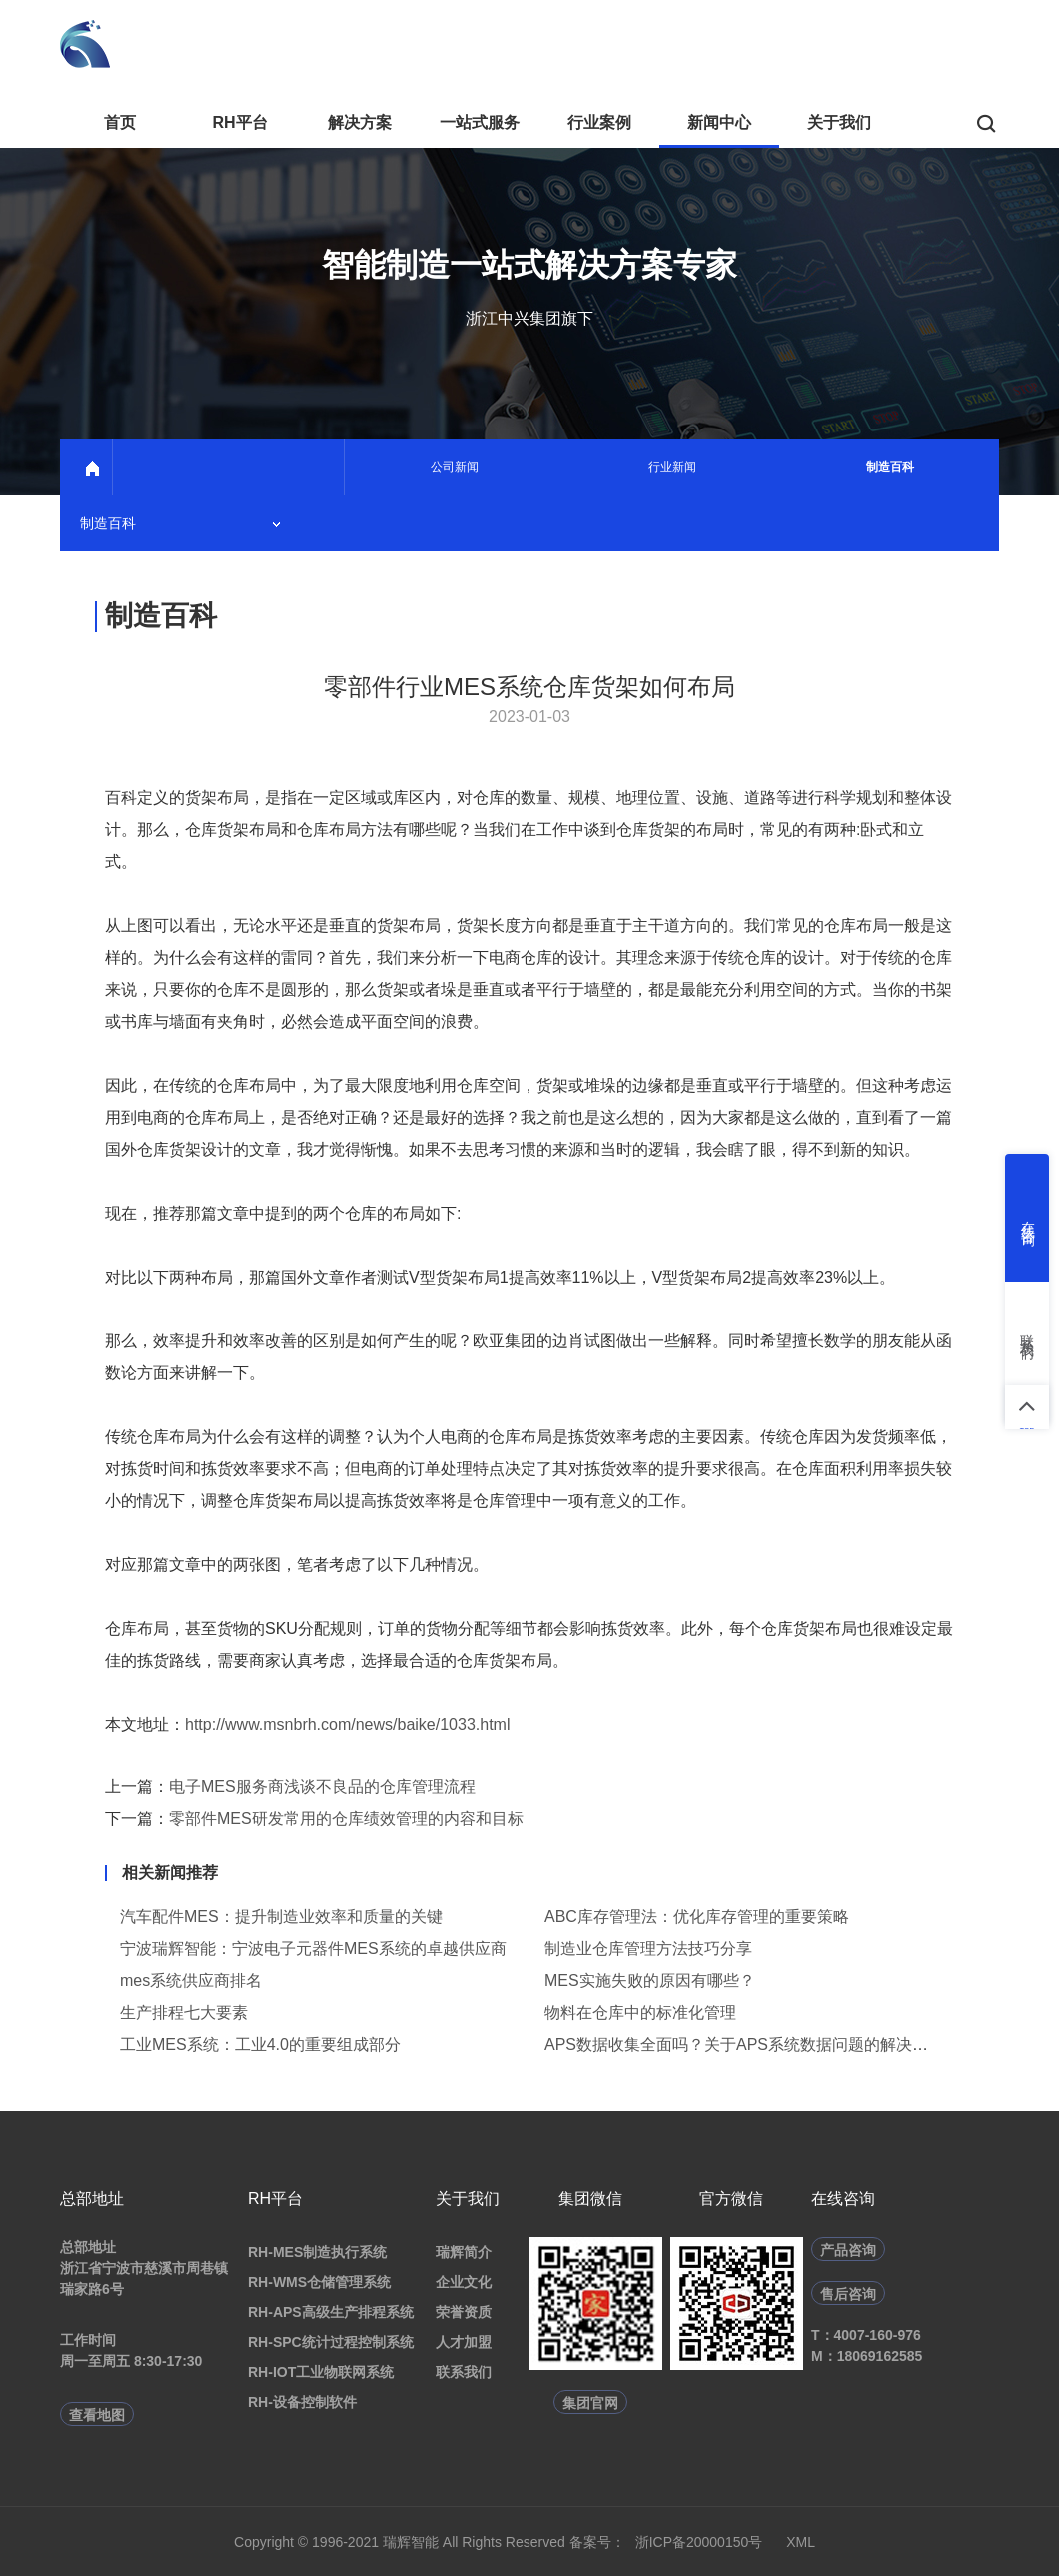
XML (800, 2542)
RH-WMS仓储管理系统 (319, 2282)
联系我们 (464, 2372)
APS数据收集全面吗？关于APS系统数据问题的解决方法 (744, 2044)
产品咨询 (848, 2250)
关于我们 (839, 122)
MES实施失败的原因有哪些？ (649, 1980)
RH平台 (239, 122)
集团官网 (590, 2403)
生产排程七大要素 (184, 2012)
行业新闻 (672, 467)
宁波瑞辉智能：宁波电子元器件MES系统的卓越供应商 (313, 1948)
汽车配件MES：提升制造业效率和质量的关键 (281, 1916)
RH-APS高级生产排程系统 (331, 2312)
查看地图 (97, 2415)
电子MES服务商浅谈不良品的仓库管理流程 (322, 1786)
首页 (120, 122)
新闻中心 (719, 122)
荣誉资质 (464, 2312)
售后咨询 (848, 2294)
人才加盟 (464, 2342)
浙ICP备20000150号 (699, 2542)
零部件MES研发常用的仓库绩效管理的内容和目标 (346, 1818)
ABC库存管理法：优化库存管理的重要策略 (696, 1916)
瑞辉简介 (464, 2252)
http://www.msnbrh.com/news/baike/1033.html (347, 1724)
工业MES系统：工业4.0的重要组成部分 (260, 2044)
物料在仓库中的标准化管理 (640, 2012)
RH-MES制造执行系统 (317, 2252)
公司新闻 (455, 467)
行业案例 (599, 122)
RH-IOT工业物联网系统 (321, 2372)
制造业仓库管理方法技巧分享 (648, 1948)
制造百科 (890, 467)
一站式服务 (480, 122)
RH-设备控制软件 (302, 2402)
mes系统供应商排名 (191, 1980)
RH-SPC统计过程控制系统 (331, 2342)
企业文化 (464, 2282)
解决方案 (360, 122)
